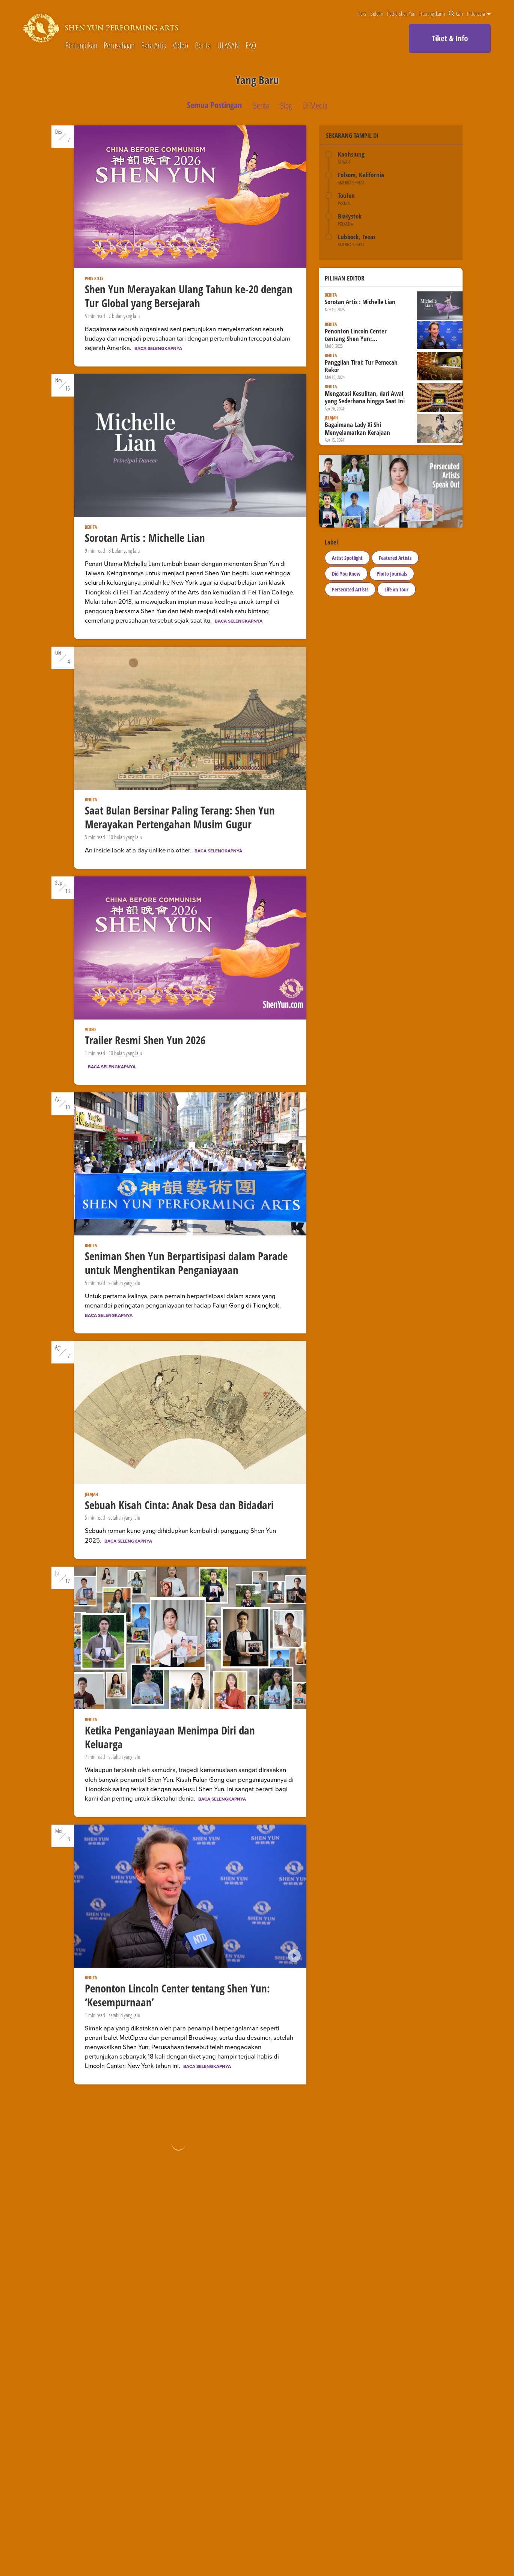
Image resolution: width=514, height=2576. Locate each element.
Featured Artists (395, 557)
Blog (286, 105)
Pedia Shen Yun (401, 14)
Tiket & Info (450, 38)
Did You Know (346, 573)
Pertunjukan (81, 45)
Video (180, 45)
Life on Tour (396, 589)
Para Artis (153, 45)
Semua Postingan (214, 105)
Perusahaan (119, 45)
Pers (362, 14)
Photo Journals (392, 573)
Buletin (376, 14)
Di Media (315, 105)
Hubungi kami (432, 14)
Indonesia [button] (479, 14)
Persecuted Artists (350, 589)
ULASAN (228, 45)
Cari (456, 14)
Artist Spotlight (347, 557)
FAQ (251, 45)
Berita (203, 45)
